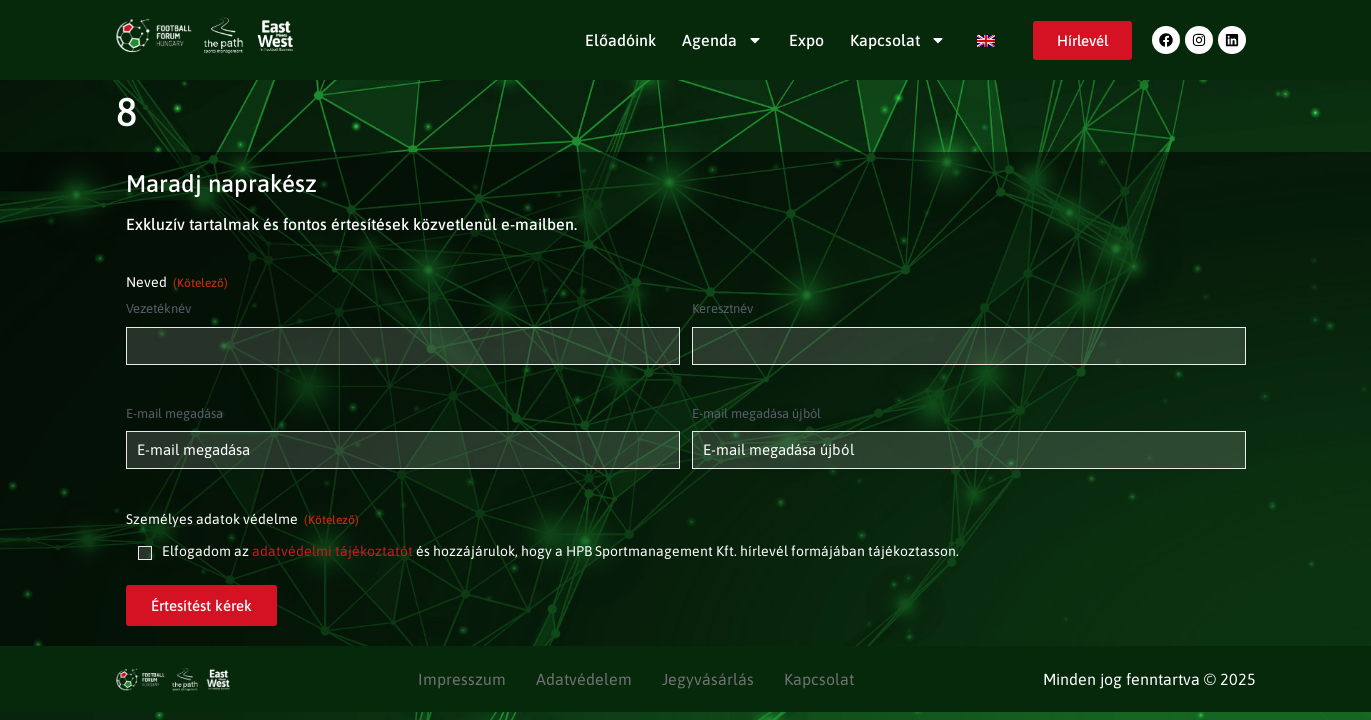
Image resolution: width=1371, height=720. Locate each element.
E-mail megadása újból (756, 413)
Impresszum (462, 679)
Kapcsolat (898, 40)
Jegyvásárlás (708, 679)
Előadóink (620, 40)
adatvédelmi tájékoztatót (332, 551)
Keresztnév (722, 308)
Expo (806, 40)
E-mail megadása (174, 413)
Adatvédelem (584, 679)
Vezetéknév (158, 308)
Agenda (722, 40)
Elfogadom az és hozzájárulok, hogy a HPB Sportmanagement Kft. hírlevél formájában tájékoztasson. (560, 551)
